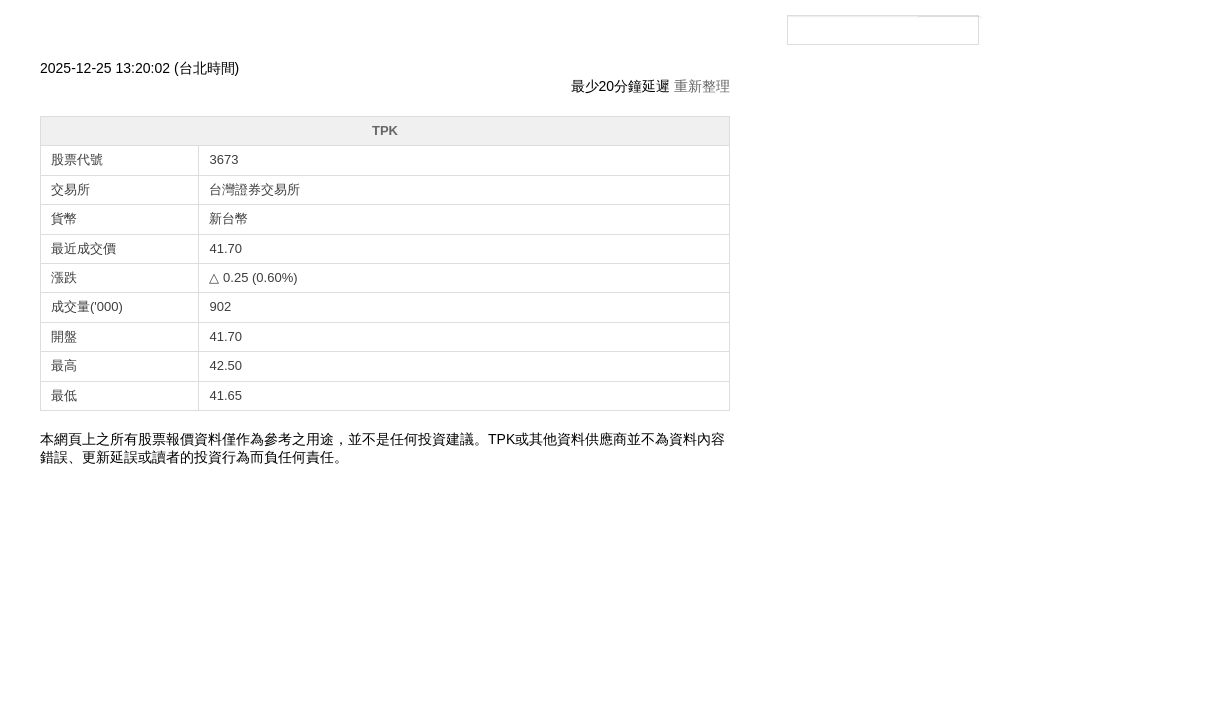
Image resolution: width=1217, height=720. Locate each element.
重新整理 (702, 86)
